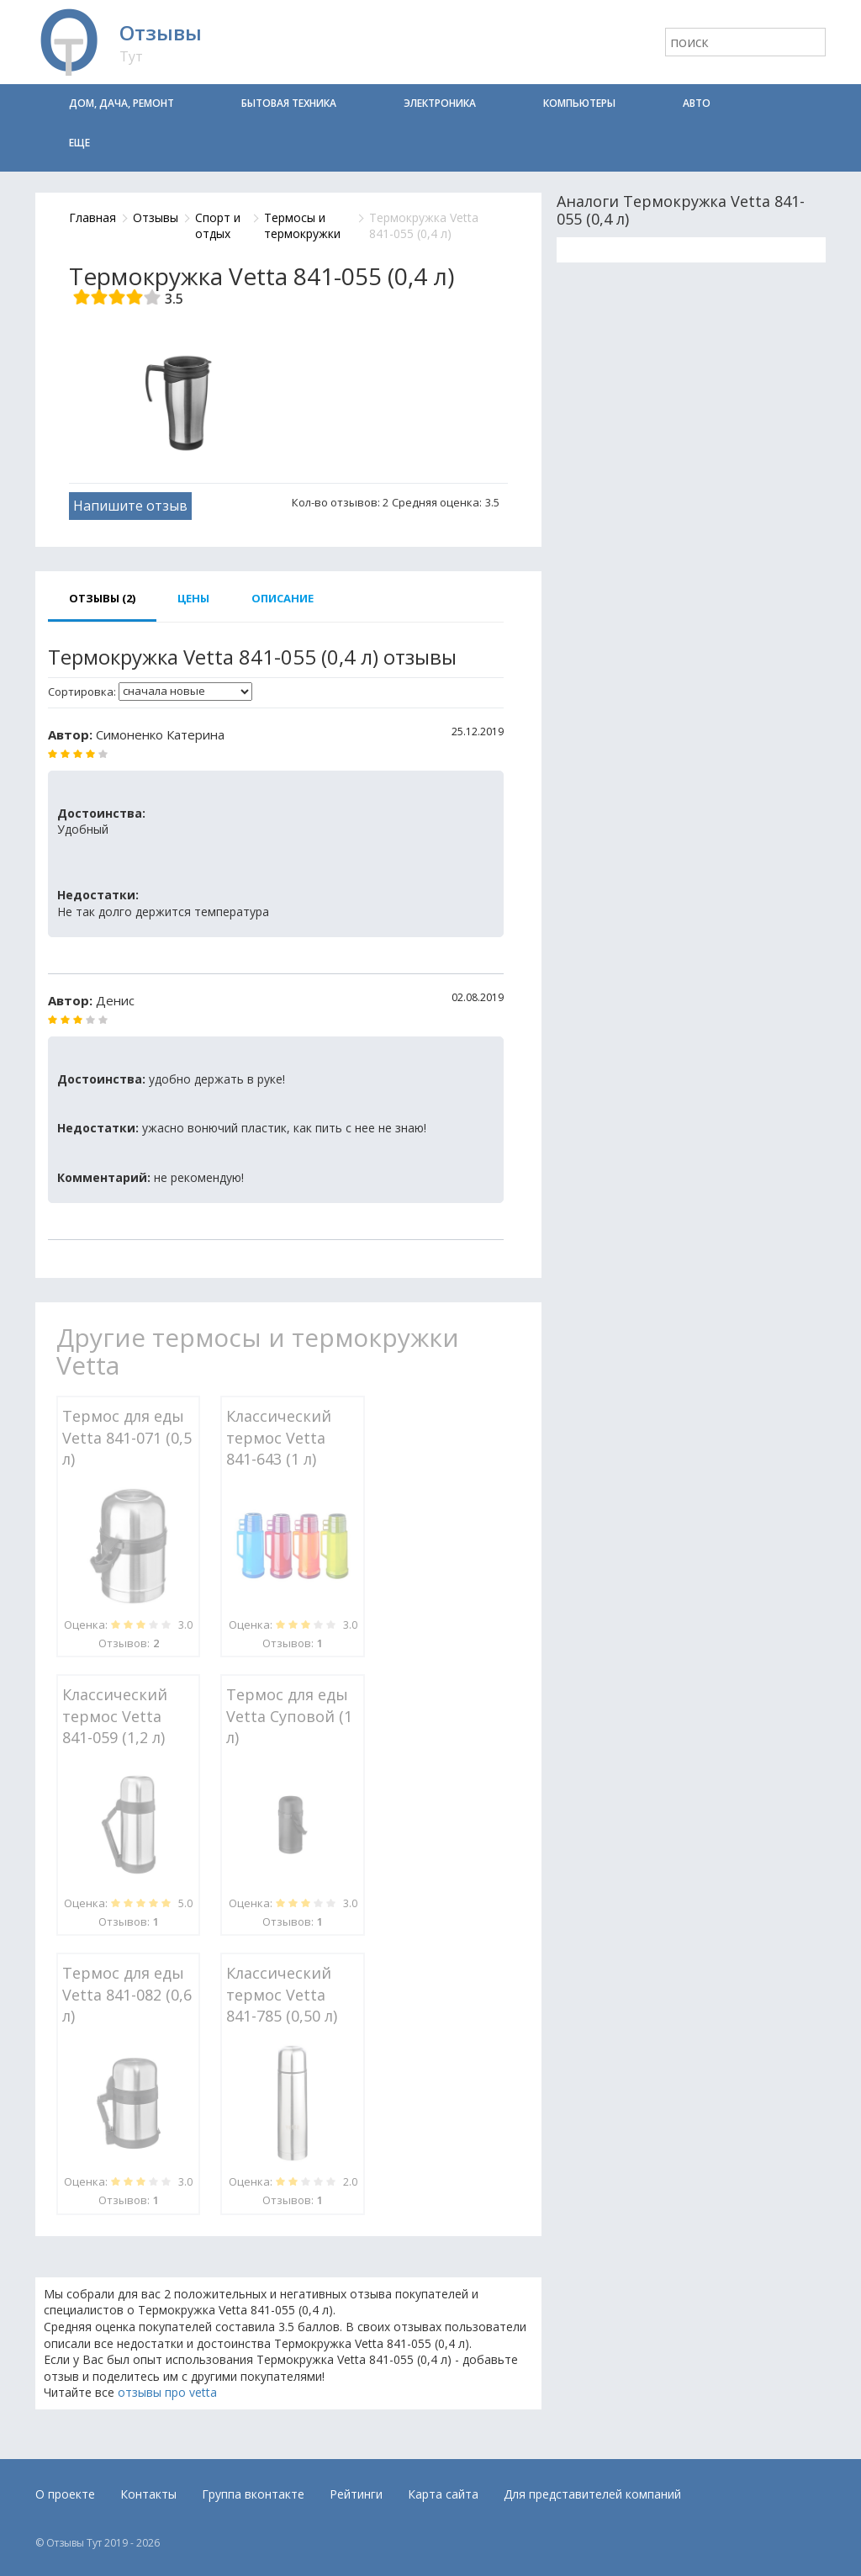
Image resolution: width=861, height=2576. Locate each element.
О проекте (65, 2494)
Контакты (148, 2494)
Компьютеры (579, 103)
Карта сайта (443, 2494)
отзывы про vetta (167, 2392)
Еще (79, 142)
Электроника (440, 103)
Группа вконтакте (253, 2494)
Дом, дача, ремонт (121, 103)
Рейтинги (356, 2494)
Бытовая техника (288, 103)
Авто (696, 103)
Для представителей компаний (592, 2494)
